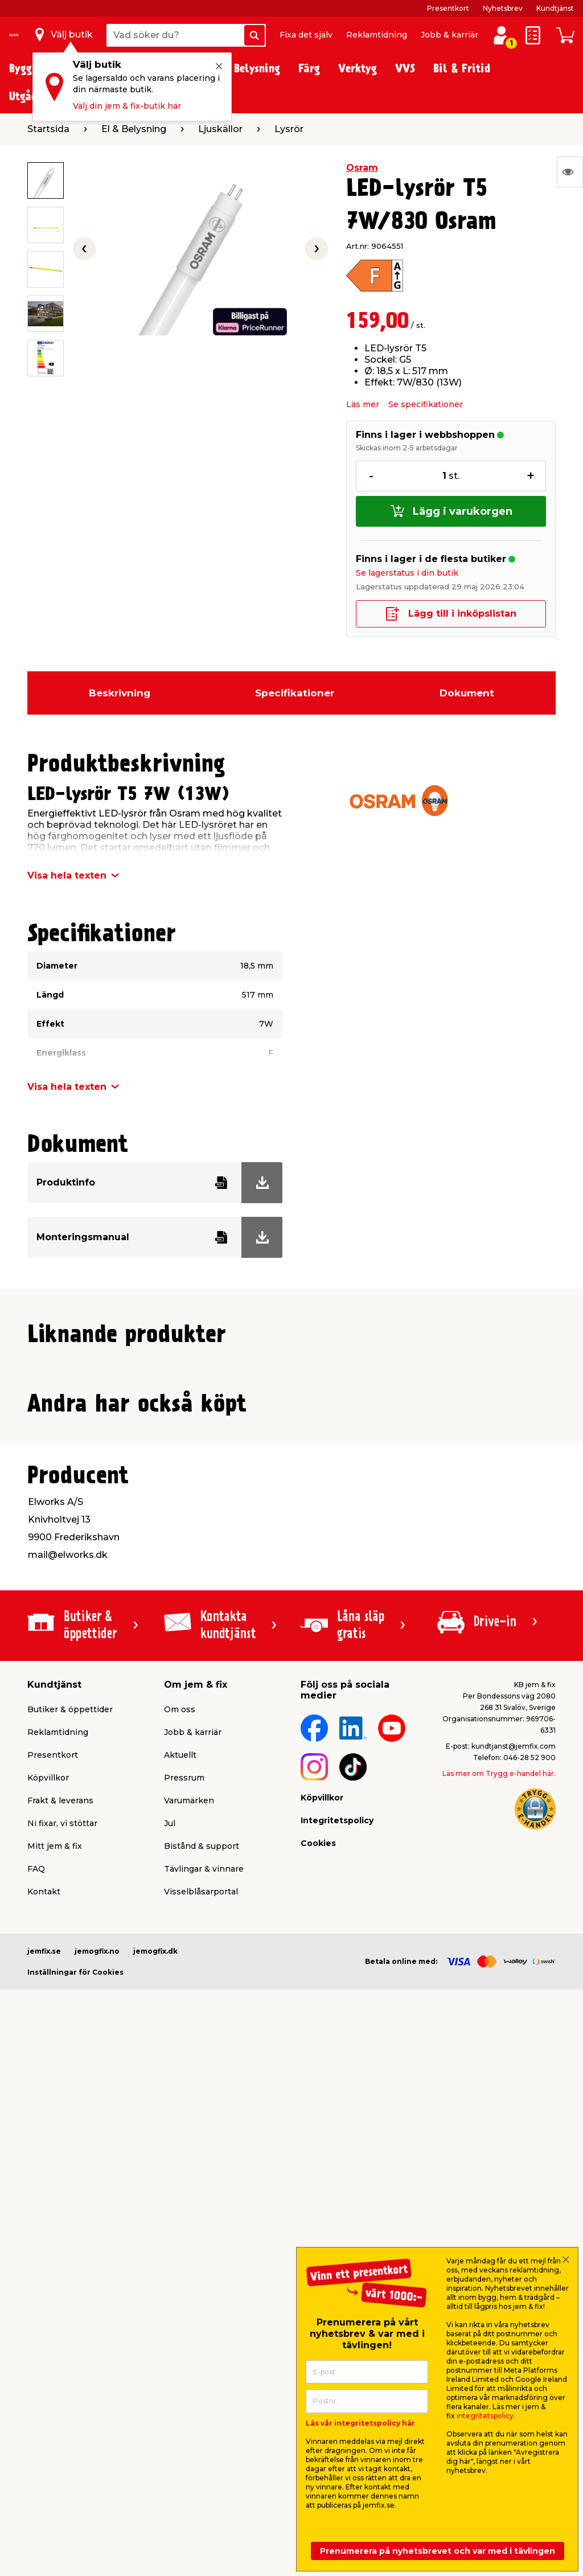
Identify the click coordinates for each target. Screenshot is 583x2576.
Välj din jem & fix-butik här (127, 106)
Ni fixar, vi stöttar (62, 2308)
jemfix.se (44, 2436)
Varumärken (189, 2285)
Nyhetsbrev (503, 8)
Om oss (179, 2194)
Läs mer (362, 404)
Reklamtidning (376, 35)
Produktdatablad (158, 1684)
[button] (276, 1588)
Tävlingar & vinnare (204, 2354)
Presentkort (448, 8)
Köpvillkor (48, 2263)
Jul (169, 2308)
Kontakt (43, 2377)
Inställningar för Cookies (75, 2457)
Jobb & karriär (449, 35)
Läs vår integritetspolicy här (360, 2423)
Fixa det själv (306, 35)
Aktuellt (180, 2240)
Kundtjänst (555, 8)
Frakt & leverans (60, 2285)
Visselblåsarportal (201, 2377)
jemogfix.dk (155, 2436)
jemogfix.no (97, 2436)
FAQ (36, 2354)
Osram (362, 167)
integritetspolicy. (486, 2415)
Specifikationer (294, 693)
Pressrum (184, 2263)
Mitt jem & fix (54, 2331)
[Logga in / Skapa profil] (501, 35)
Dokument (467, 693)
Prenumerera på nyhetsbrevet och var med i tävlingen (437, 2551)
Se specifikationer (425, 404)
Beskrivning (119, 693)
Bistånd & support (201, 2331)
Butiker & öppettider (70, 2194)
